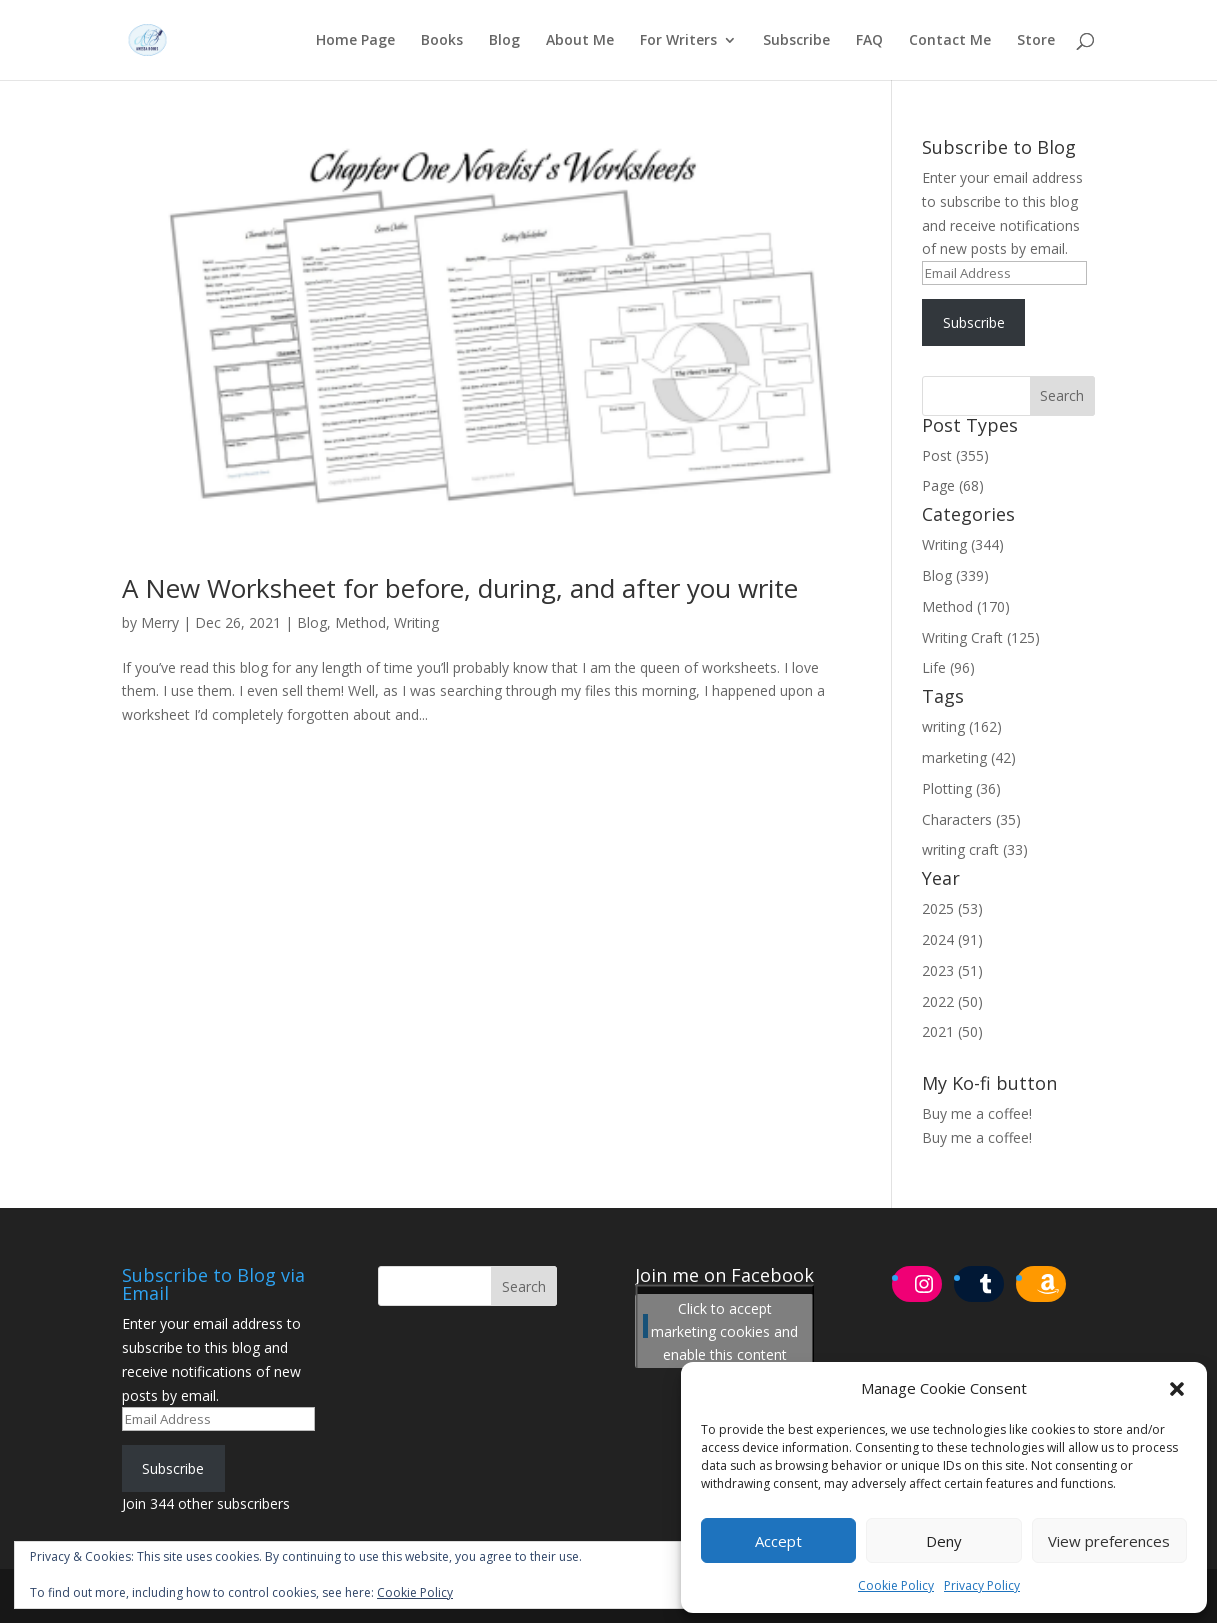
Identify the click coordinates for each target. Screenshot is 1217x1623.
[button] (1177, 1389)
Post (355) (955, 455)
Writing (416, 622)
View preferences (1109, 1541)
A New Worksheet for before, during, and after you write (460, 588)
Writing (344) (963, 544)
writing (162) (962, 726)
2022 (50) (952, 1001)
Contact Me (950, 41)
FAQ (869, 41)
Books (442, 41)
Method (360, 622)
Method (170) (966, 606)
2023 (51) (952, 970)
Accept (778, 1541)
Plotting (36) (961, 788)
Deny (944, 1541)
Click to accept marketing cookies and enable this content (724, 1331)
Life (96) (948, 667)
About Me (580, 41)
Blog (504, 41)
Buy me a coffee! (977, 1137)
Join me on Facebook (724, 1275)
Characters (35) (971, 819)
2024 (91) (952, 939)
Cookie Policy (896, 1585)
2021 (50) (952, 1031)
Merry (160, 622)
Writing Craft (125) (981, 637)
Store (1036, 41)
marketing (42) (969, 757)
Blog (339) (955, 575)
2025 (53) (952, 908)
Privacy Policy (982, 1585)
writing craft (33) (975, 849)
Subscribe (796, 41)
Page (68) (953, 485)
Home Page (355, 41)
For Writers (678, 41)
